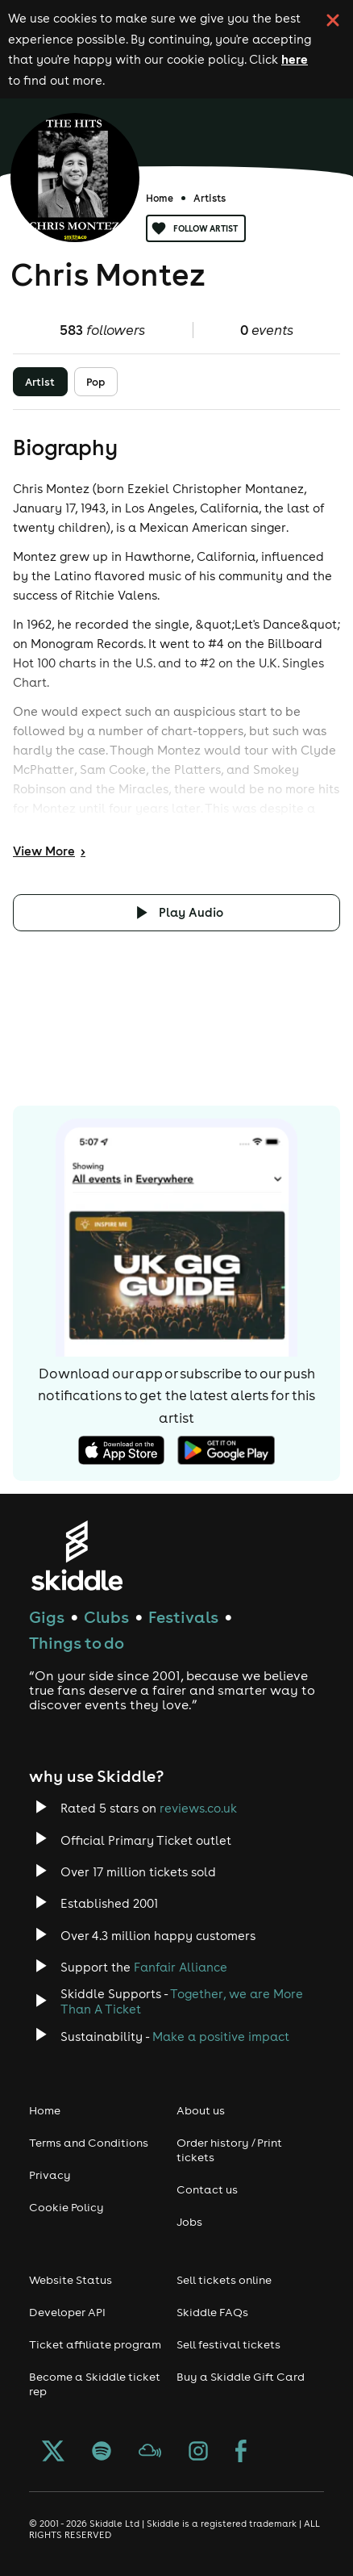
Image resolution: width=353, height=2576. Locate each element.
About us (200, 2110)
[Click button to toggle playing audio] (176, 912)
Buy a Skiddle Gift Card (240, 2376)
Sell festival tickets (228, 2344)
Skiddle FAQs (212, 2312)
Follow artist (195, 228)
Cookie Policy (66, 2207)
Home (159, 198)
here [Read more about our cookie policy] (294, 59)
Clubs (106, 1617)
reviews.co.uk (198, 1808)
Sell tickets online (224, 2280)
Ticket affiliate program (95, 2344)
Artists (209, 198)
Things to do (76, 1643)
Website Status (70, 2280)
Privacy (50, 2175)
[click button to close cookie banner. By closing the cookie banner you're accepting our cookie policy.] (333, 20)
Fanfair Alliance (180, 1967)
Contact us (207, 2189)
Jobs (189, 2221)
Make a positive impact (220, 2036)
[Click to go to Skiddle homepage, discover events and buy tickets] (76, 1555)
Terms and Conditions (88, 2142)
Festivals (183, 1617)
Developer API (67, 2312)
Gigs (46, 1617)
